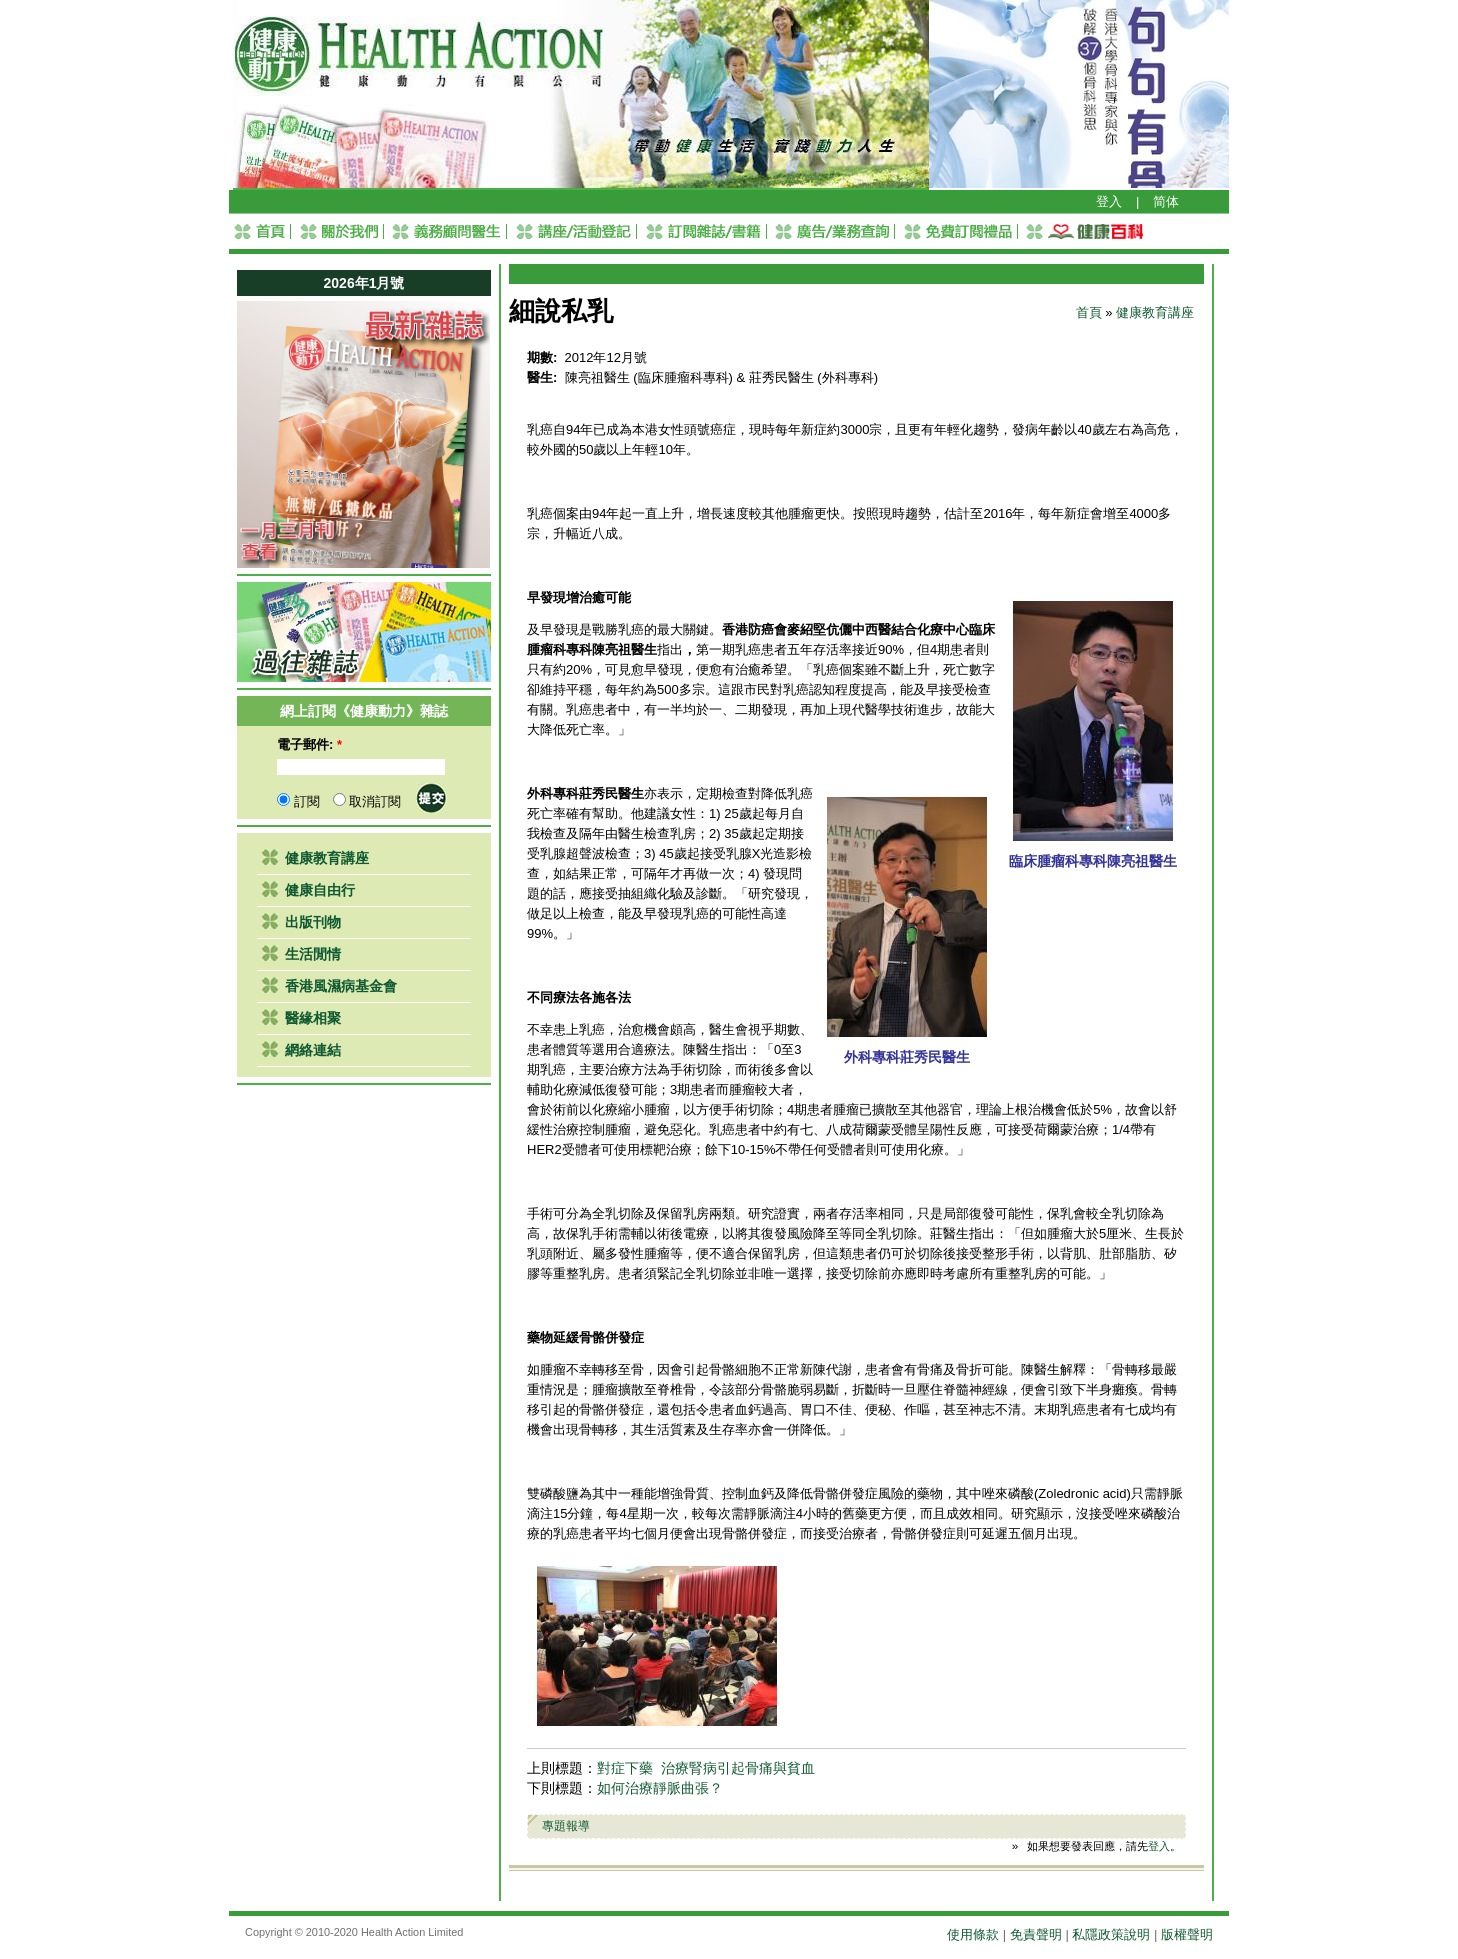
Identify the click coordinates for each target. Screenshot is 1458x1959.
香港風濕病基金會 (341, 986)
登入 (1109, 201)
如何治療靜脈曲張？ (660, 1788)
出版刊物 (313, 922)
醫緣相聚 (313, 1018)
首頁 (1089, 312)
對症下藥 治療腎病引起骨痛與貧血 (706, 1768)
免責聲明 (1036, 1934)
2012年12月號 (606, 357)
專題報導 (566, 1825)
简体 (1166, 201)
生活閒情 (313, 954)
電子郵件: (309, 744)
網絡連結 (313, 1050)
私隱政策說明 (1111, 1934)
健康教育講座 (327, 858)
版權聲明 (1187, 1934)
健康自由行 (320, 890)
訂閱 (298, 801)
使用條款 (973, 1934)
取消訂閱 (367, 801)
